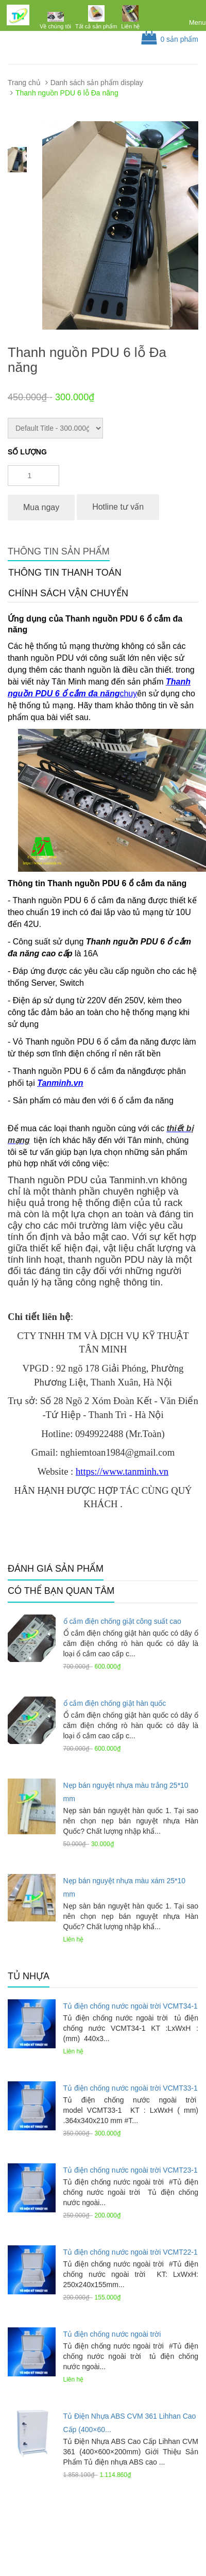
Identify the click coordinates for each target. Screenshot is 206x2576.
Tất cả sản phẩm (96, 26)
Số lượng (27, 452)
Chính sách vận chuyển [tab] (68, 593)
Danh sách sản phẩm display (96, 82)
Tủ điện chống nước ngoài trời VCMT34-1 (130, 2006)
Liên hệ (130, 26)
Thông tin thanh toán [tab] (65, 572)
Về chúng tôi (55, 26)
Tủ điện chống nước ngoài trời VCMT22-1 (130, 2252)
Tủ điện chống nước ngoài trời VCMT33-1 (130, 2088)
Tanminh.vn (60, 1083)
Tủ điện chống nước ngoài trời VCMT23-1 (130, 2170)
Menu (197, 22)
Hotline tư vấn (118, 506)
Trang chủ (24, 82)
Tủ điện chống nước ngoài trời (112, 2334)
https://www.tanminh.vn (122, 1471)
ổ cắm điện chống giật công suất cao (122, 1621)
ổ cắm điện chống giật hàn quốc (114, 1703)
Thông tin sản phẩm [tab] (59, 551)
